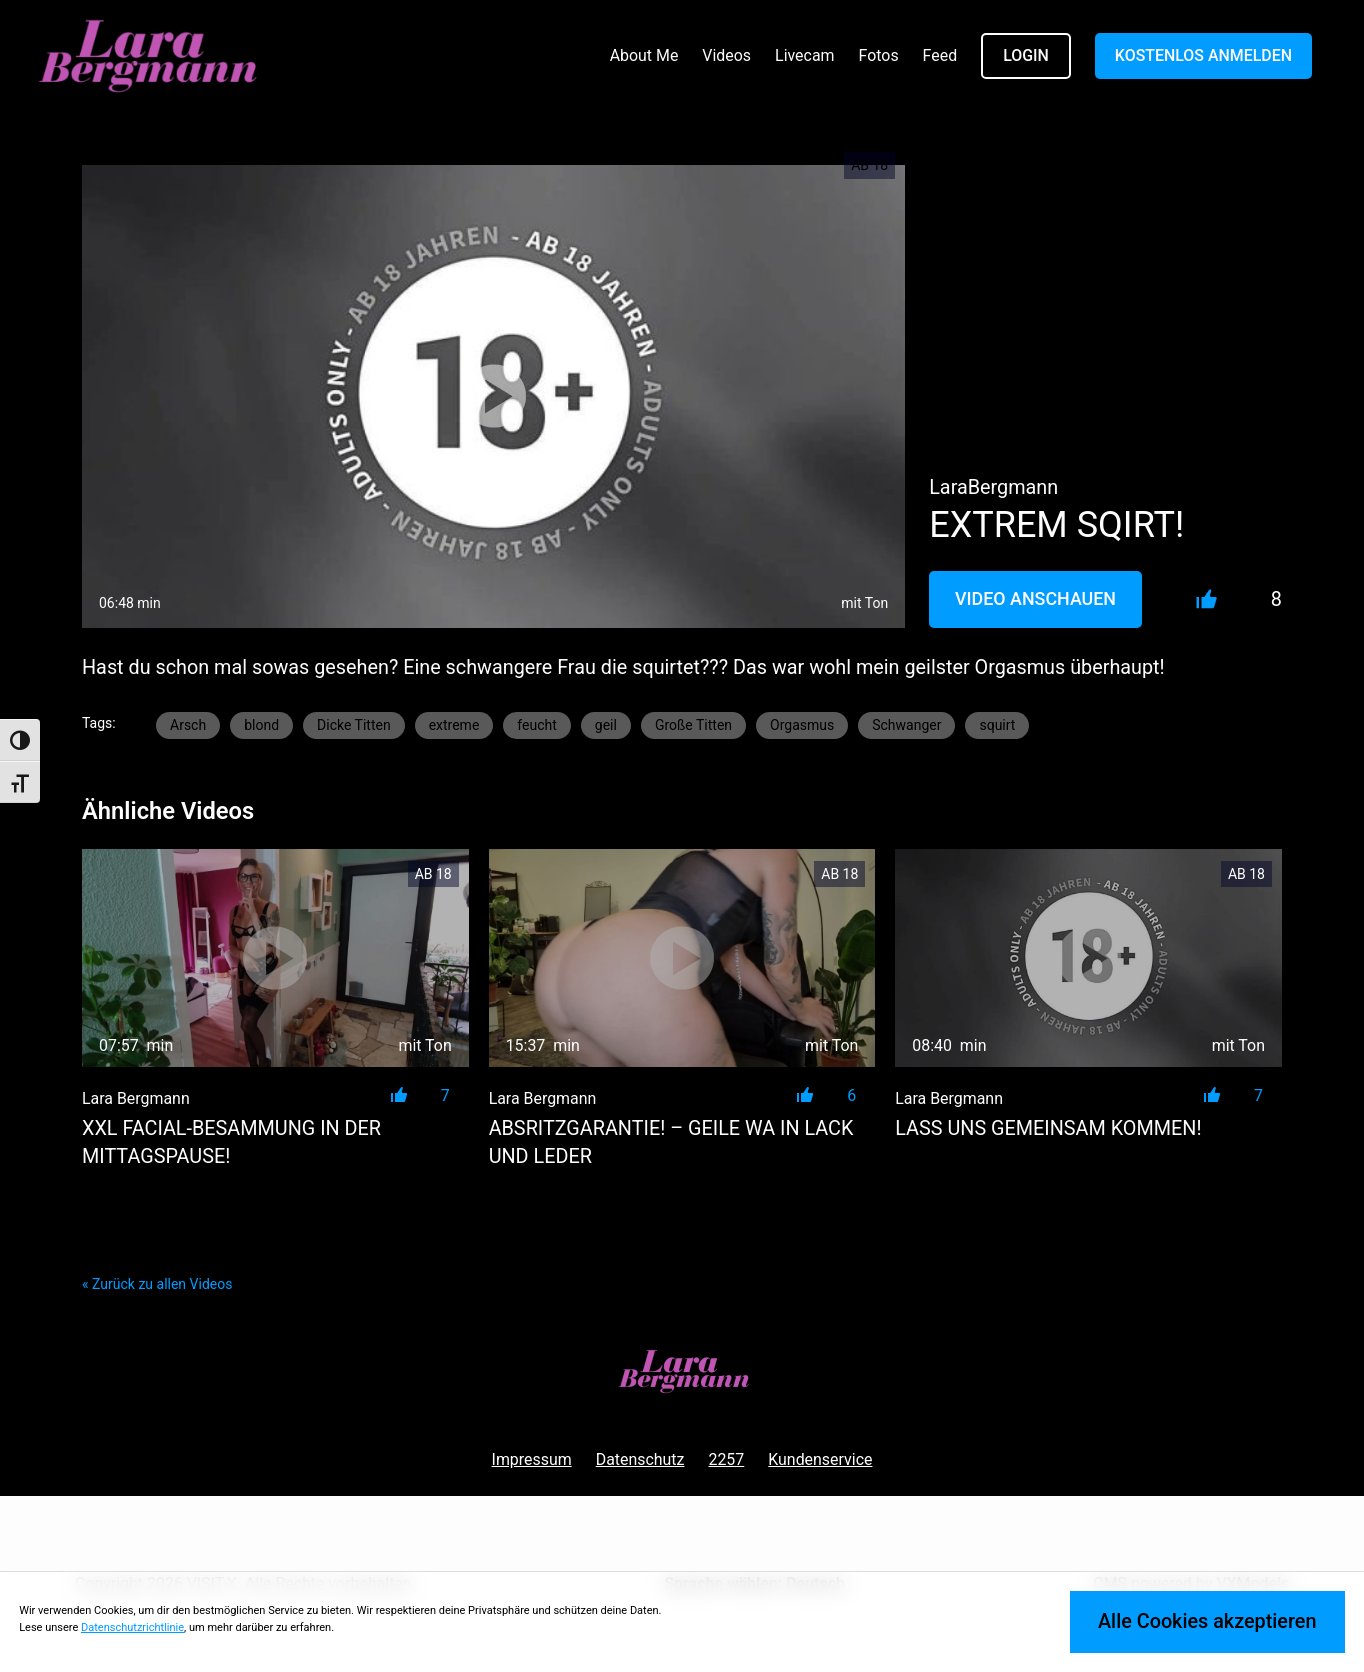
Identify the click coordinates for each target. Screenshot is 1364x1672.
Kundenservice (820, 1459)
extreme (454, 725)
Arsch (188, 725)
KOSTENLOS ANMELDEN (1203, 55)
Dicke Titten (354, 725)
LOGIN (1026, 55)
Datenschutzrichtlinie (132, 1627)
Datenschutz (640, 1459)
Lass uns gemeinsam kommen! (1048, 1128)
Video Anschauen (1035, 598)
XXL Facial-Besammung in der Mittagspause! (231, 1142)
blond (261, 725)
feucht (536, 725)
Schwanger (906, 725)
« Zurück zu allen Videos (157, 1284)
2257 (726, 1459)
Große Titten (693, 725)
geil (606, 725)
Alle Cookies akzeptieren (1207, 1621)
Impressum (532, 1459)
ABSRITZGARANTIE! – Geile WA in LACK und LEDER (671, 1142)
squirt (997, 725)
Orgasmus (802, 725)
